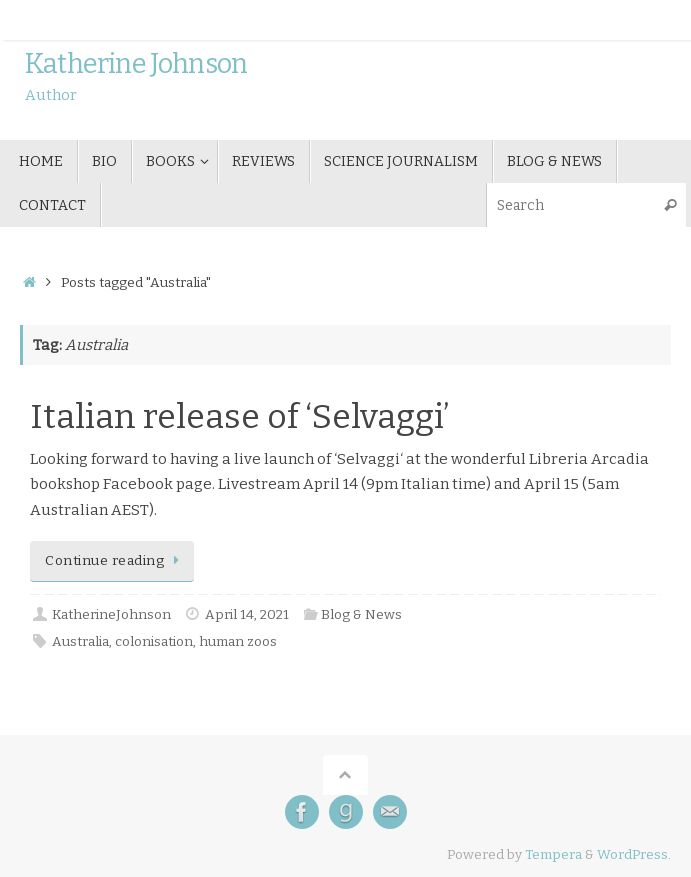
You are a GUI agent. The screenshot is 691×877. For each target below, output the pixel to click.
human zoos (238, 641)
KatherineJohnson (111, 614)
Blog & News (361, 614)
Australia (80, 641)
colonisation (154, 641)
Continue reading (115, 560)
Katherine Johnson (136, 65)
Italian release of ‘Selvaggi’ (239, 416)
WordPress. (634, 854)
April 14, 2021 (247, 614)
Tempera (553, 854)
